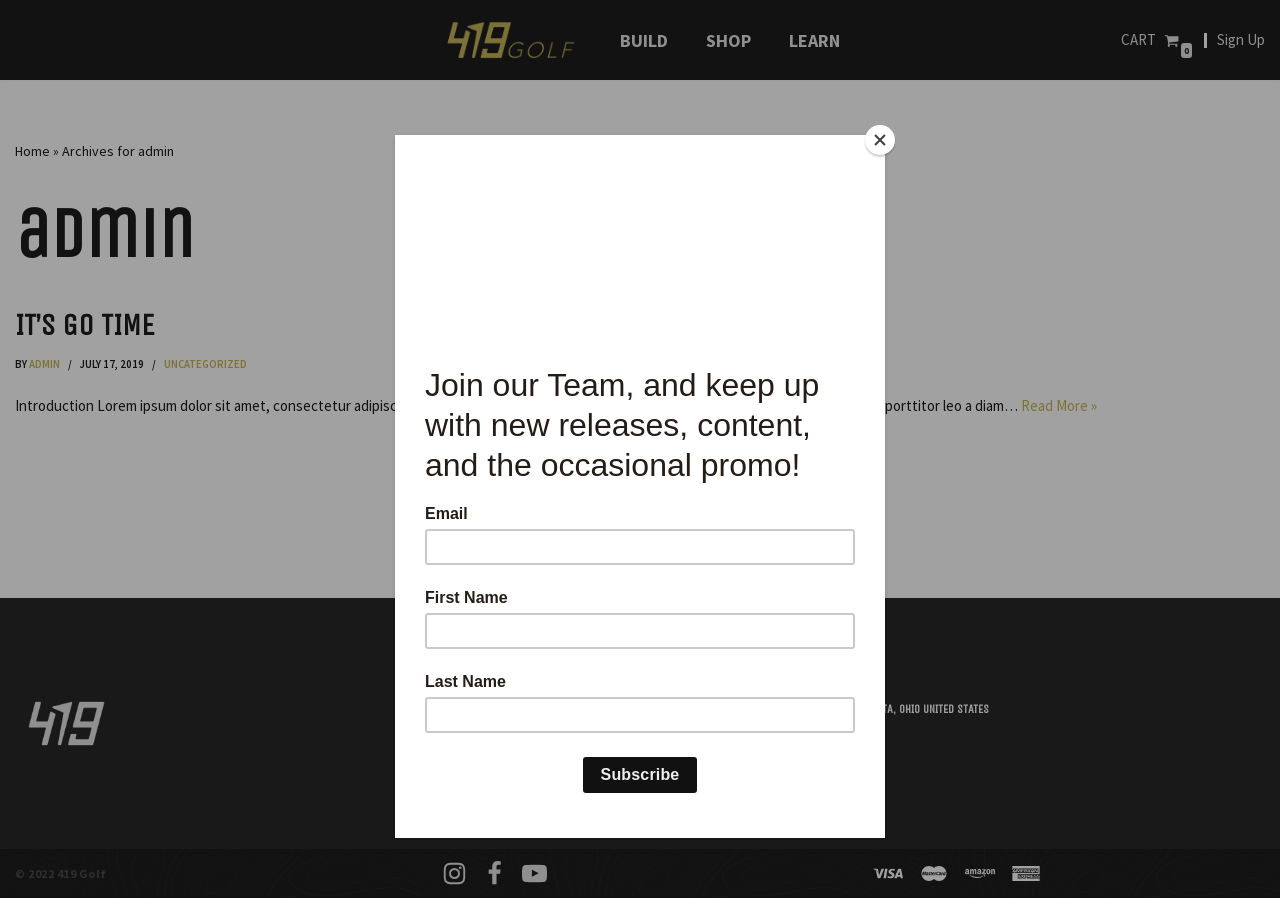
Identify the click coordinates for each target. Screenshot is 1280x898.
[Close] (880, 140)
